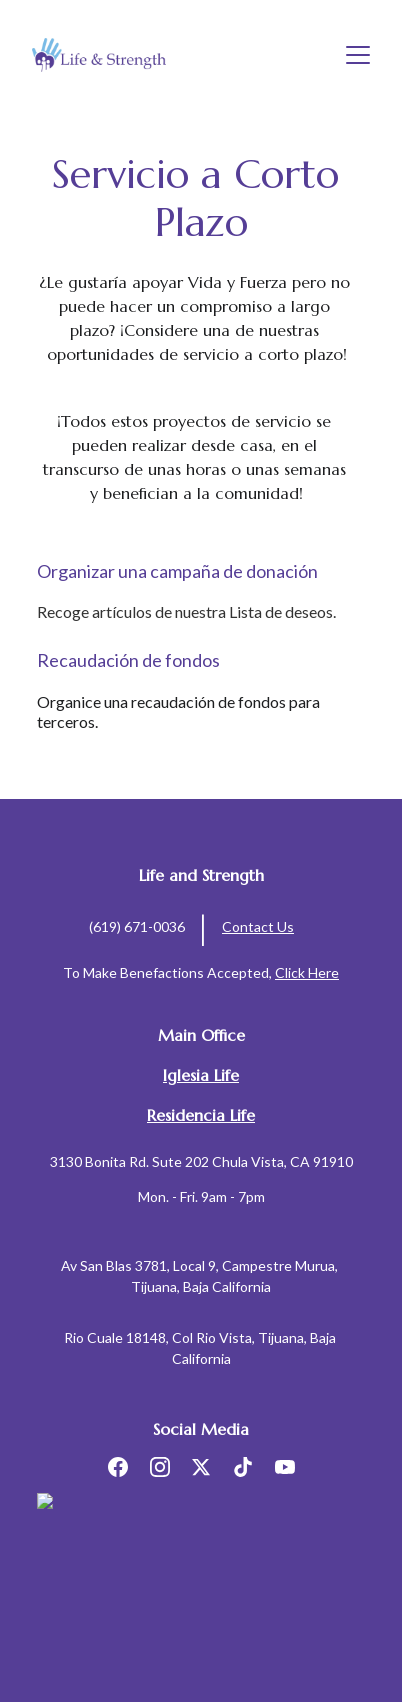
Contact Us (258, 926)
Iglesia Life (201, 1075)
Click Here (307, 972)
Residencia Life (201, 1115)
